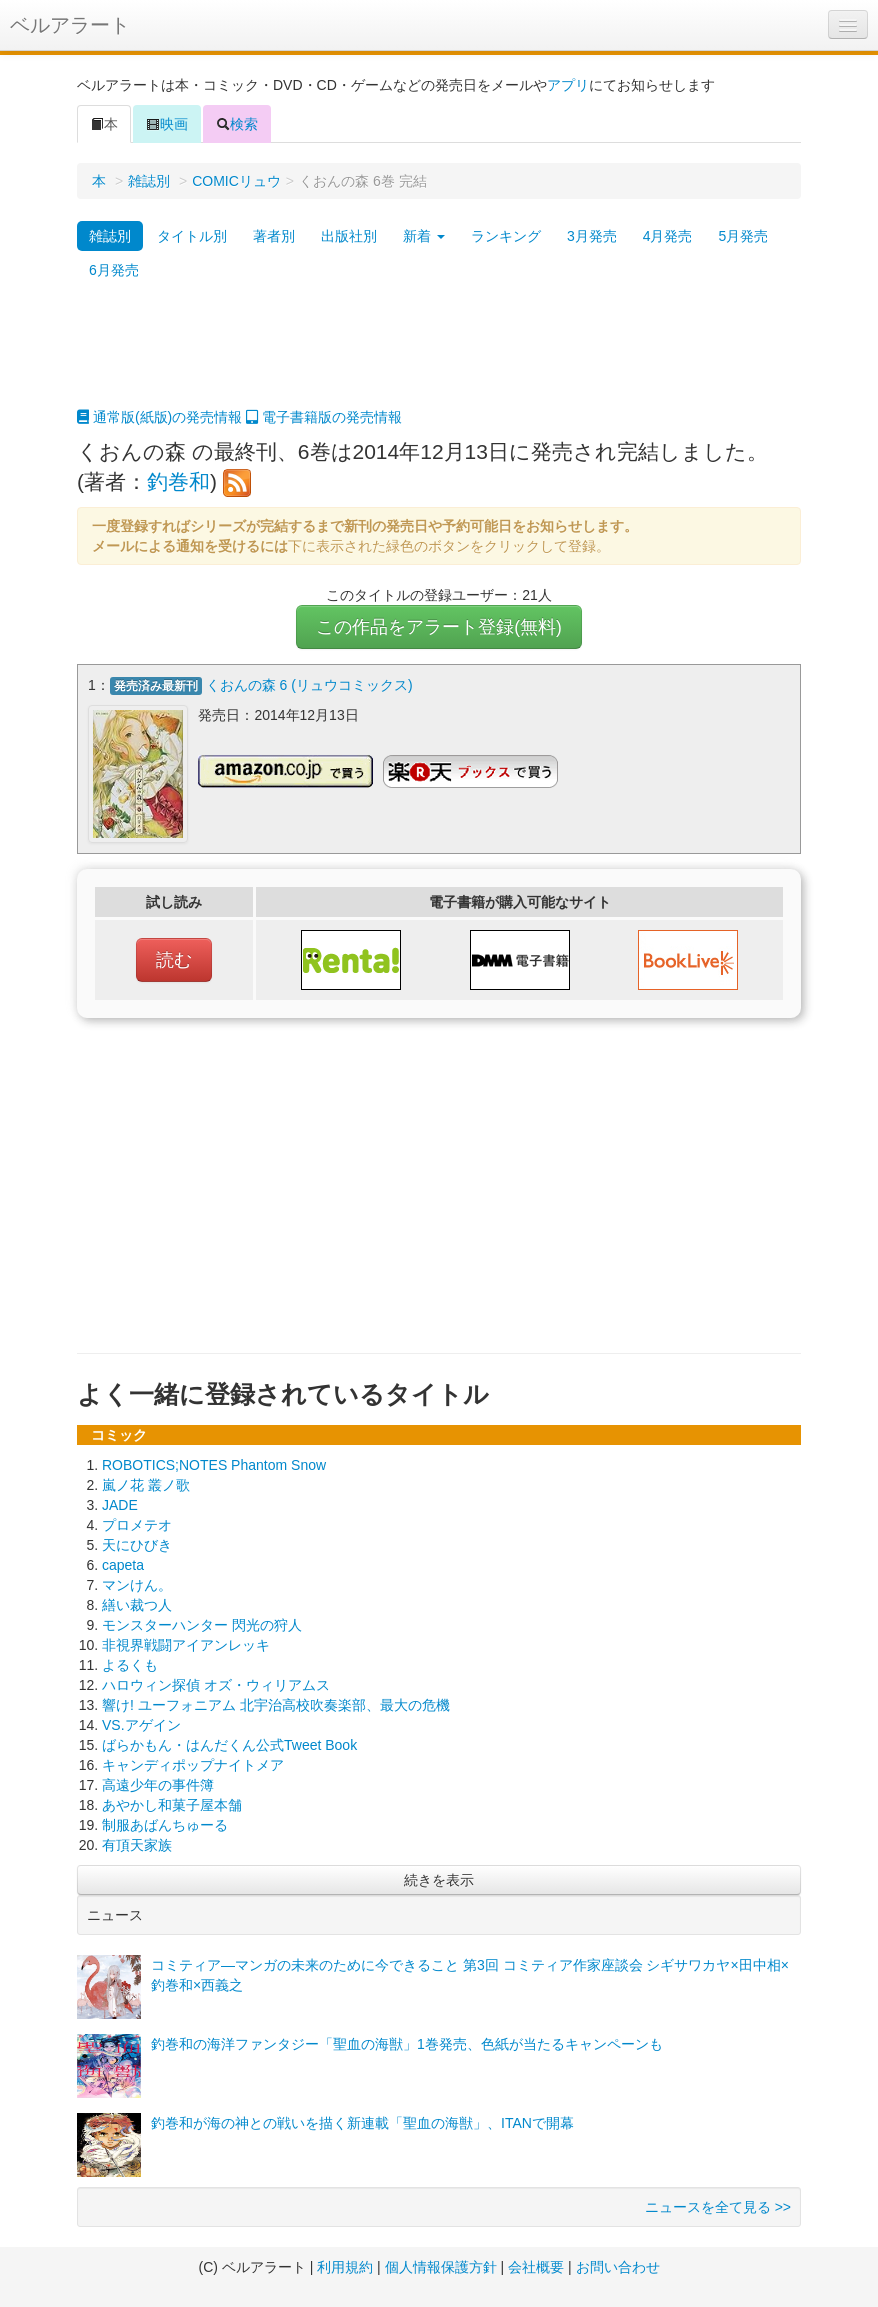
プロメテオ (137, 1525)
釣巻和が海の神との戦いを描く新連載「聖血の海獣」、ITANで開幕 (362, 2123)
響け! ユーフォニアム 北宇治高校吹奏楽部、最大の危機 (276, 1705)
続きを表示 (439, 1880)
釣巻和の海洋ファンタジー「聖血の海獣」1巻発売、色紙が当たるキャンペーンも (407, 2044)
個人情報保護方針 (441, 2267)
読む (174, 960)
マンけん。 (137, 1585)
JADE (120, 1505)
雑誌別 (149, 181)
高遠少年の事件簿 (158, 1785)
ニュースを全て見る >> (718, 2207)
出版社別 (349, 236)
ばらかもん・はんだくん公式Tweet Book (229, 1745)
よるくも (130, 1665)
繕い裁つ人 (137, 1605)
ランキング (506, 236)
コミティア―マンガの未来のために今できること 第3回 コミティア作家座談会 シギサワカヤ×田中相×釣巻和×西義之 (470, 1975)
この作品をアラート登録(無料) (439, 627)
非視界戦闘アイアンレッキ (186, 1645)
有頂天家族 (137, 1845)
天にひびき (137, 1545)
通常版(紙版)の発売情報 (159, 417)
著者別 (274, 236)
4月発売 (668, 236)
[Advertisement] (439, 357)
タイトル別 (192, 236)
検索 (237, 124)
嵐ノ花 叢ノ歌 (146, 1485)
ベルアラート (70, 25)
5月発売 (743, 236)
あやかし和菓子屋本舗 (172, 1805)
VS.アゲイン (141, 1725)
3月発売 (592, 236)
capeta (123, 1565)
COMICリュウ (236, 181)
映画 (167, 124)
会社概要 (536, 2267)
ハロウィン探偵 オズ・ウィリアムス (216, 1685)
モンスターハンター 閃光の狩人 (202, 1625)
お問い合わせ (618, 2267)
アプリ (568, 85)
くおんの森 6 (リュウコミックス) (309, 685)
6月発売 (114, 270)
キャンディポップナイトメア (193, 1765)
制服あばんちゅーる (165, 1825)
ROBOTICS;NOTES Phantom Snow (214, 1465)
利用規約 (345, 2267)
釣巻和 (178, 481)
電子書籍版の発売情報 (324, 417)
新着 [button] (424, 236)
